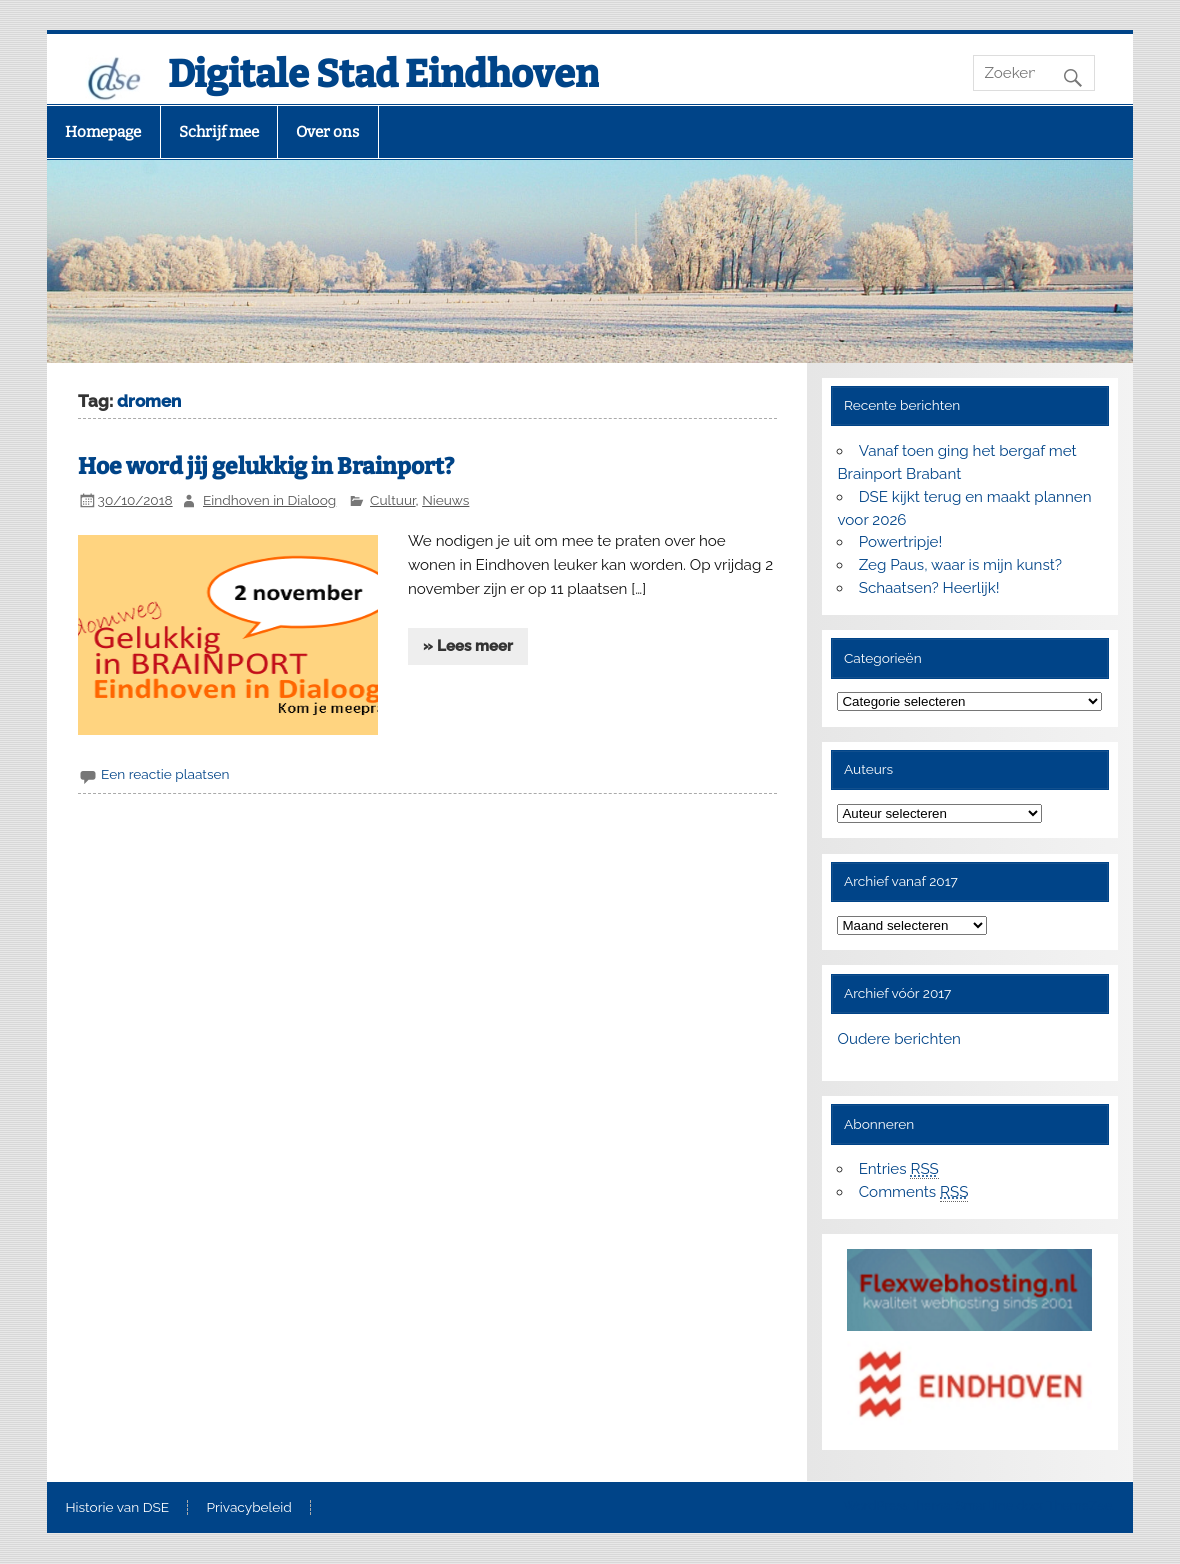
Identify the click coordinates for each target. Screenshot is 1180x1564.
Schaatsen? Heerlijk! (929, 588)
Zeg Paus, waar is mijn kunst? (960, 565)
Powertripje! (901, 542)
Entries (899, 1169)
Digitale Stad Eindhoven (383, 74)
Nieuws (445, 500)
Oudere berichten (898, 1039)
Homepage (103, 132)
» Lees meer (468, 646)
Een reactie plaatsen (165, 774)
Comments (914, 1192)
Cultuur (393, 500)
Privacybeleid (249, 1508)
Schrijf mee (219, 132)
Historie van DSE (117, 1508)
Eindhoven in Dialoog (269, 500)
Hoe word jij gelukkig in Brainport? (266, 466)
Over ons (327, 132)
